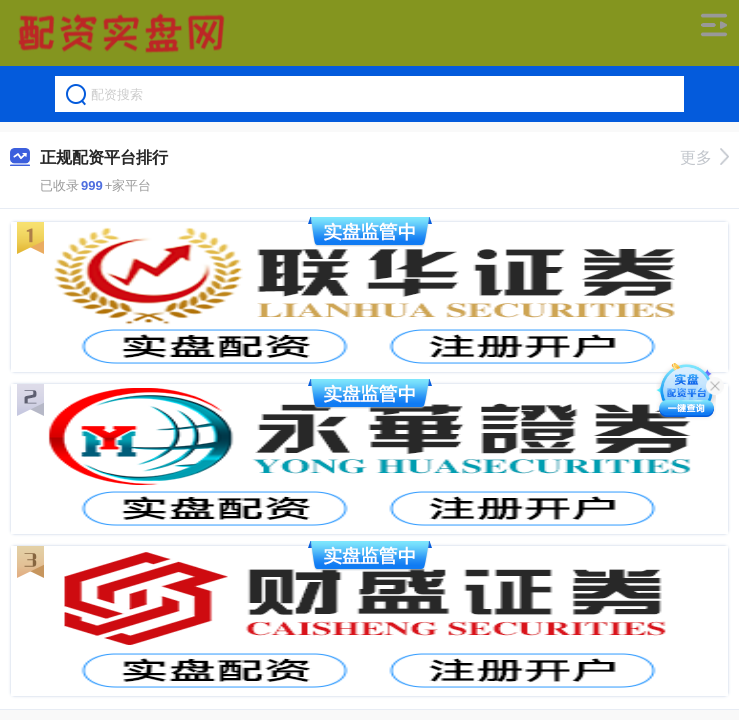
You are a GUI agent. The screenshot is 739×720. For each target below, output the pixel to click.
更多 (704, 157)
